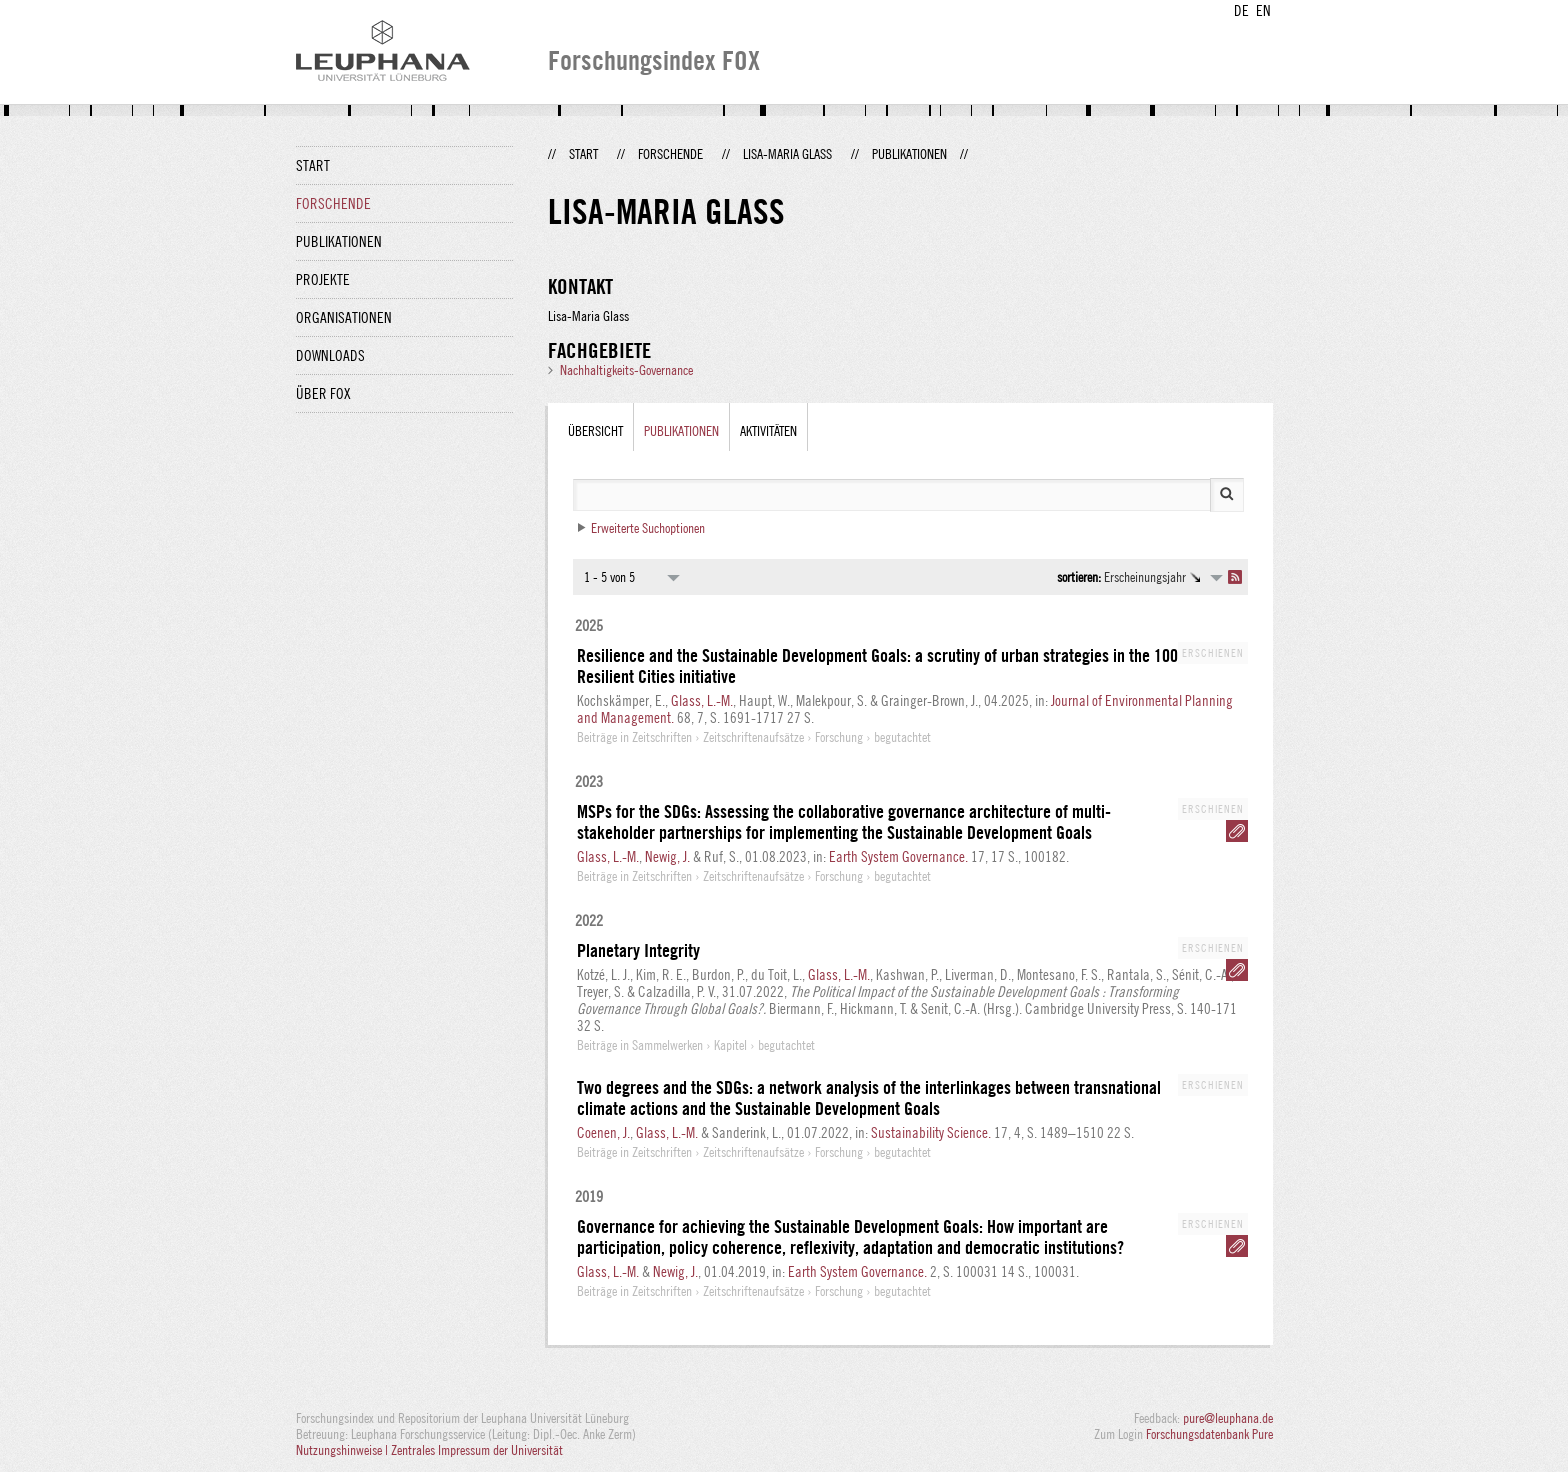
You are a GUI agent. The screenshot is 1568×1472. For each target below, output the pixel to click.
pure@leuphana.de (1228, 1418)
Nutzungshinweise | (343, 1450)
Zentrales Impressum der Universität (477, 1450)
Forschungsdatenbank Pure (1209, 1434)
